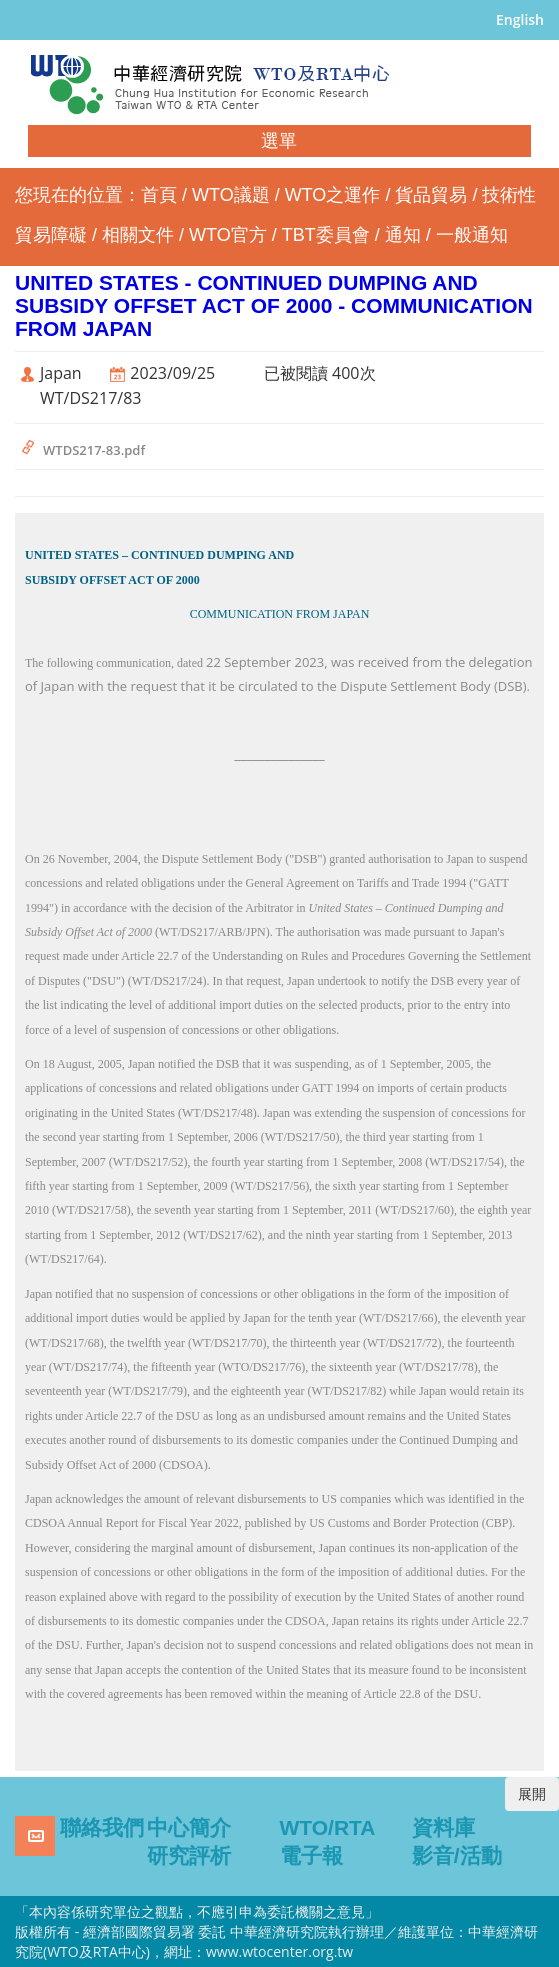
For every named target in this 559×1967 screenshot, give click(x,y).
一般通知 (472, 235)
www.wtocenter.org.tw (279, 1951)
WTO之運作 (333, 195)
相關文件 (138, 235)
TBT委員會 (326, 235)
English (520, 19)
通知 (403, 235)
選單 (279, 141)
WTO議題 (231, 195)
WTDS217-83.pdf (94, 450)
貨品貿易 (431, 195)
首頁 (159, 195)
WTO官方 (228, 235)
